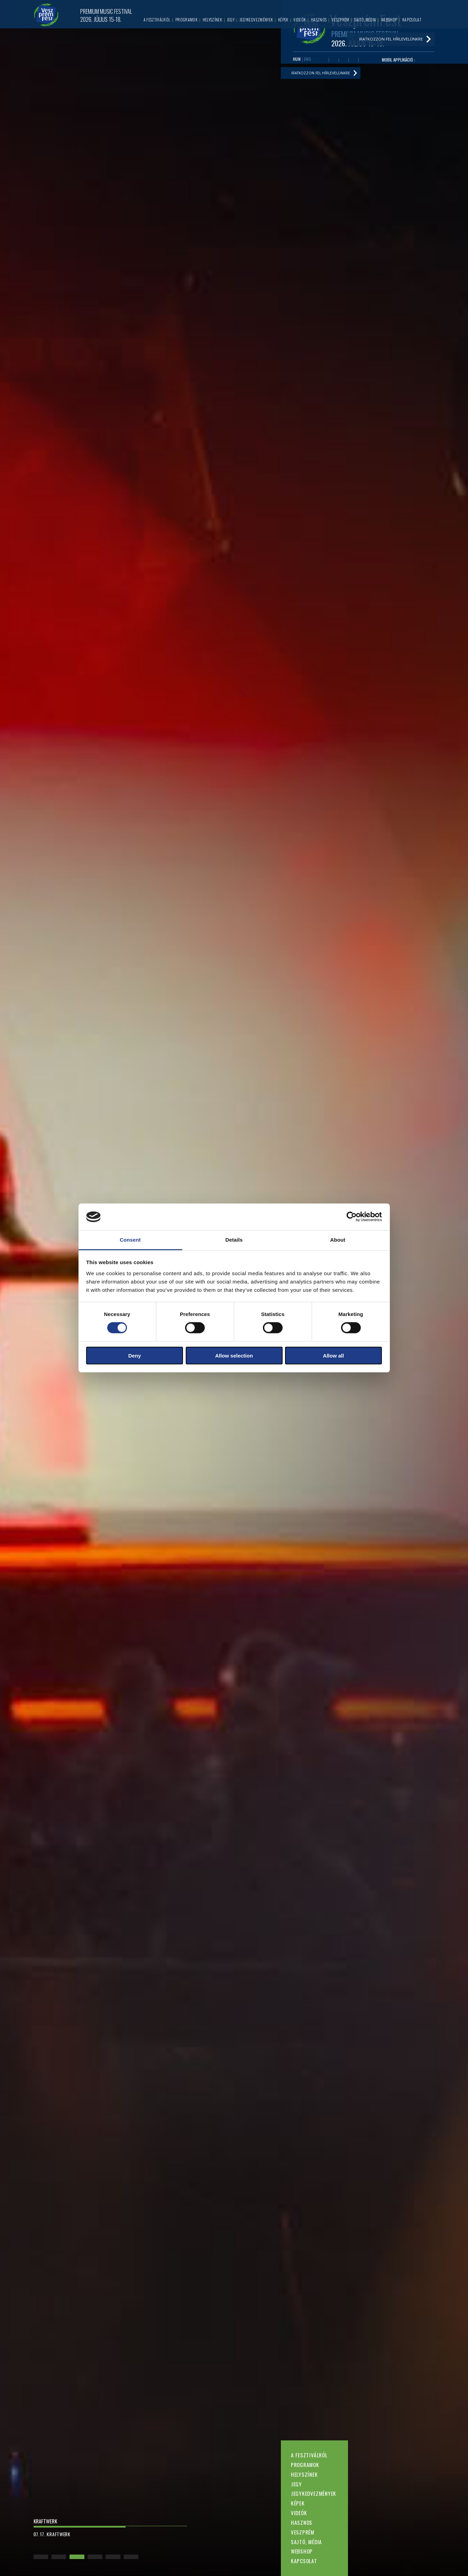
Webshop (302, 2551)
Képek (298, 2503)
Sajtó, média (306, 2542)
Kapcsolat (304, 2561)
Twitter (344, 60)
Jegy (296, 2484)
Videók (299, 2512)
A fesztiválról (309, 2455)
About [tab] (338, 1240)
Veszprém (302, 2532)
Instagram (353, 60)
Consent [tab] (130, 1240)
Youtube (334, 60)
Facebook (324, 60)
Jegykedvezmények (313, 2493)
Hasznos (301, 2522)
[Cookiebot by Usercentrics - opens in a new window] (351, 1217)
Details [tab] (234, 1240)
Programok (305, 2464)
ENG (307, 60)
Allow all (333, 1355)
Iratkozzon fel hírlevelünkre (325, 76)
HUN (297, 60)
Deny (134, 1355)
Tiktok (363, 60)
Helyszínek (304, 2474)
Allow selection (234, 1355)
